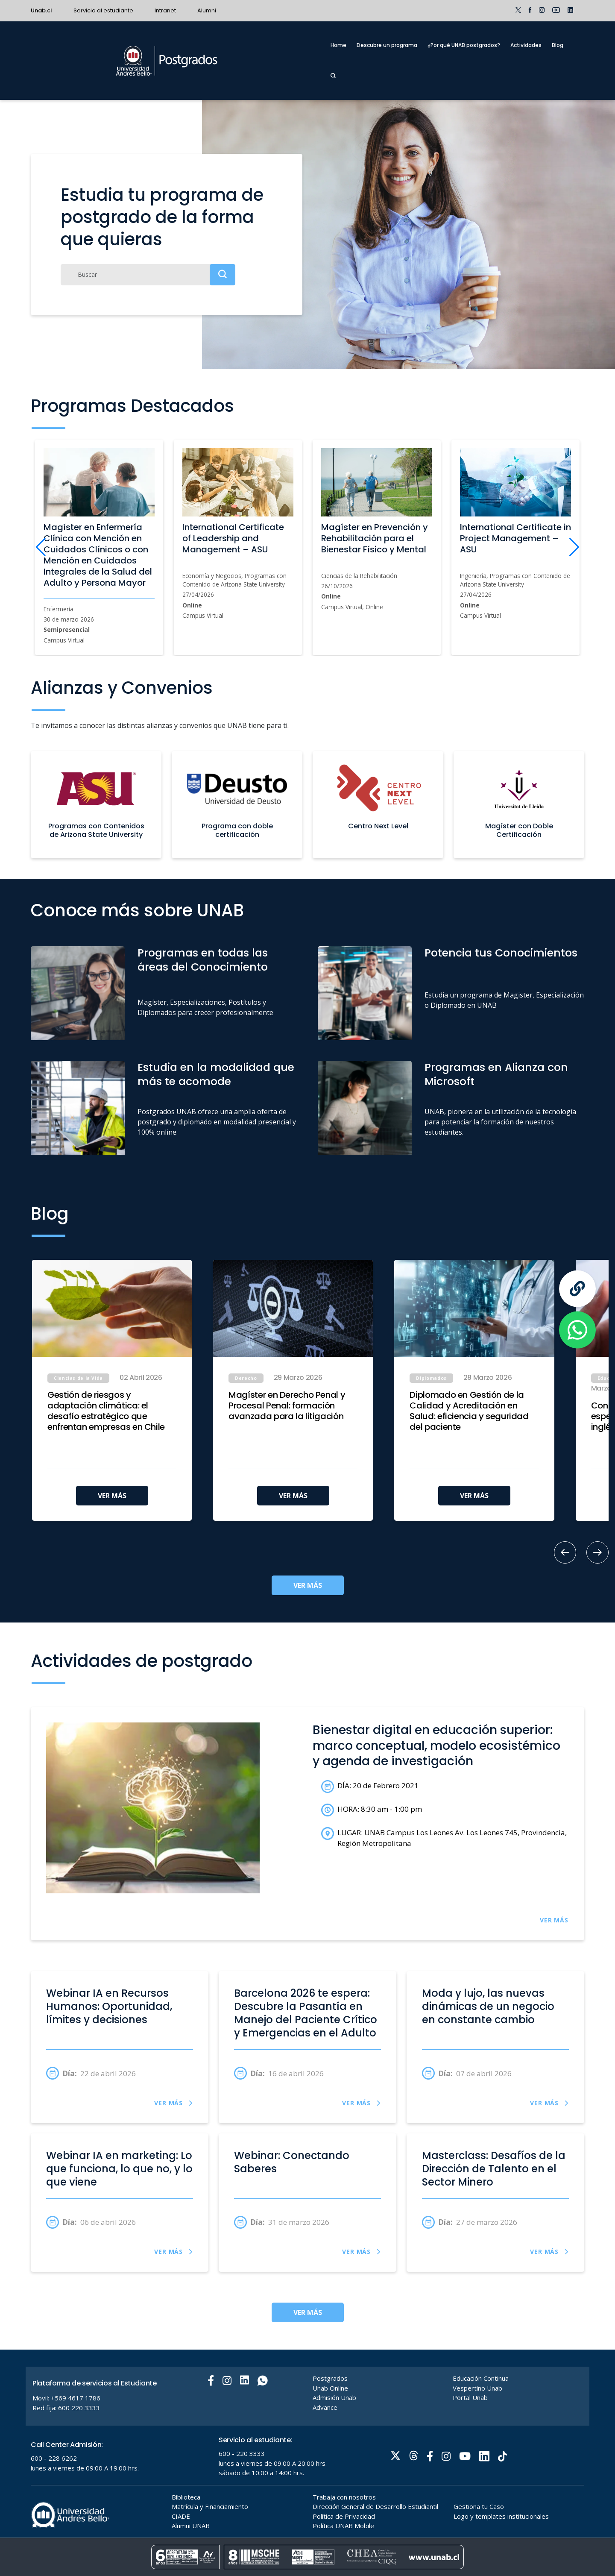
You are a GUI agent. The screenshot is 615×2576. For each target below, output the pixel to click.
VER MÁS (112, 1495)
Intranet (165, 10)
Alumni (206, 10)
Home (338, 45)
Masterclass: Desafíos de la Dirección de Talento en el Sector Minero (493, 2169)
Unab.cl (41, 10)
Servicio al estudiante (103, 10)
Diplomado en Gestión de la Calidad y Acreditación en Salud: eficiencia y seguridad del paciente (469, 1411)
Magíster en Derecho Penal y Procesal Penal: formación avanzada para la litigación (286, 1406)
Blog (557, 45)
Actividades (526, 45)
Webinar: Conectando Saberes (291, 2162)
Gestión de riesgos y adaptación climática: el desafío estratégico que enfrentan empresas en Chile (106, 1411)
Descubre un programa (387, 45)
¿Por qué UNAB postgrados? (464, 45)
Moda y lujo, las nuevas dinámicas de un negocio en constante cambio (488, 2006)
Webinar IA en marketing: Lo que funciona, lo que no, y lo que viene (119, 2169)
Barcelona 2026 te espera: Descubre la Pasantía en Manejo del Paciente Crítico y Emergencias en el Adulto (305, 2013)
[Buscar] (148, 274)
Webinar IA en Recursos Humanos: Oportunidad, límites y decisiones (109, 2006)
